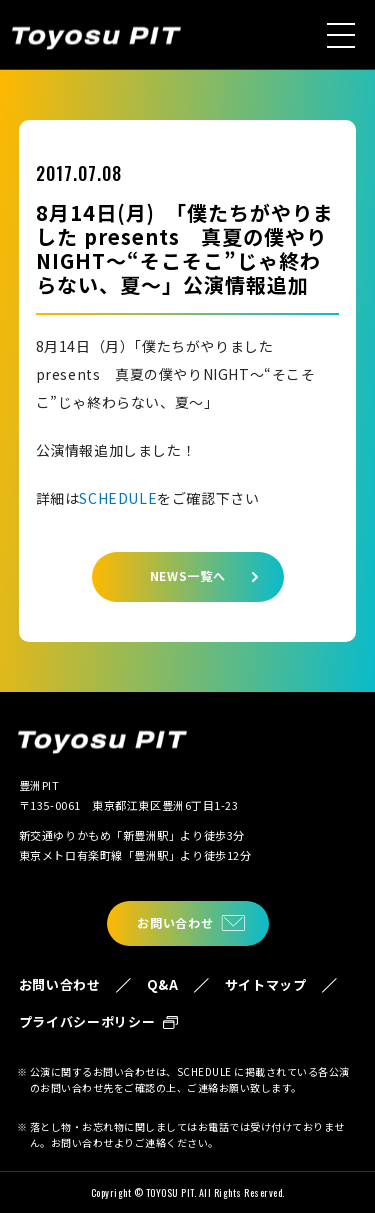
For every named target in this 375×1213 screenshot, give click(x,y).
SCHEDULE (118, 498)
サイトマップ (266, 984)
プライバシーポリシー (87, 1021)
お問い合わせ (175, 922)
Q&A (163, 984)
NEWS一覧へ (188, 575)
